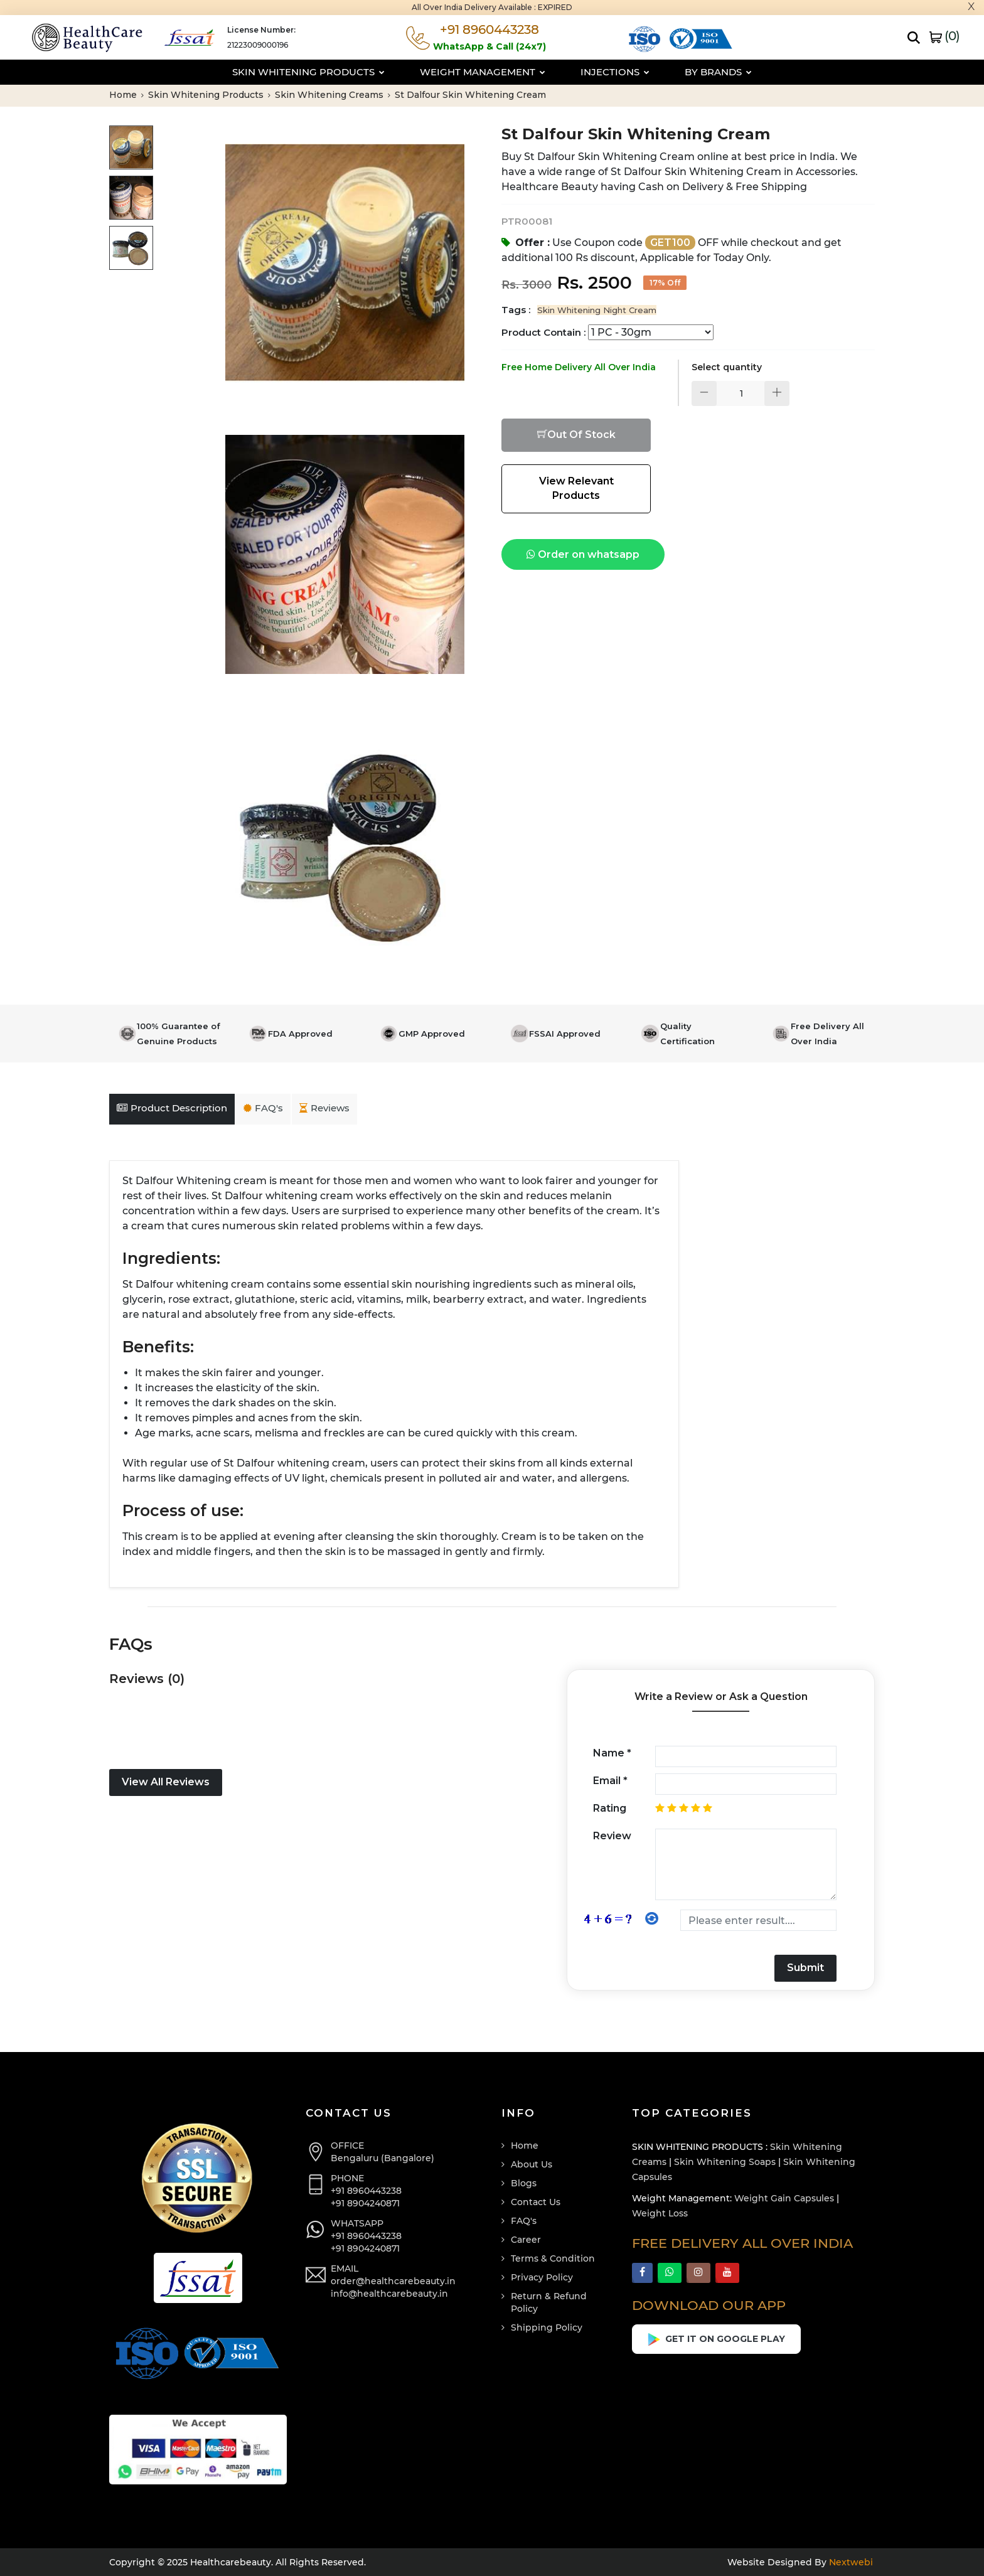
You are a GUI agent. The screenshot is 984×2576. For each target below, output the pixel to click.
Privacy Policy (542, 2277)
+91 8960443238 (366, 2190)
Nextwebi (849, 2562)
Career (526, 2239)
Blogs (524, 2183)
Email (610, 1781)
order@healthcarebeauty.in (393, 2281)
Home (126, 94)
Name (612, 1753)
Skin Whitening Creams (332, 94)
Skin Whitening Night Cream (596, 310)
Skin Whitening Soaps (725, 2161)
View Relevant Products (576, 488)
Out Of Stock (576, 435)
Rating (609, 1808)
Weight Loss (660, 2213)
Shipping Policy (546, 2327)
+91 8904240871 (365, 2203)
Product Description (172, 1108)
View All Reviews (166, 1782)
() (944, 35)
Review (612, 1836)
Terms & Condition (553, 2258)
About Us (531, 2164)
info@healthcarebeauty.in (389, 2293)
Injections (615, 72)
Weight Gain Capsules (784, 2198)
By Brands (718, 72)
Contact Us (535, 2202)
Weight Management (482, 72)
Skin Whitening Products (308, 72)
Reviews (324, 1108)
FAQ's (263, 1108)
